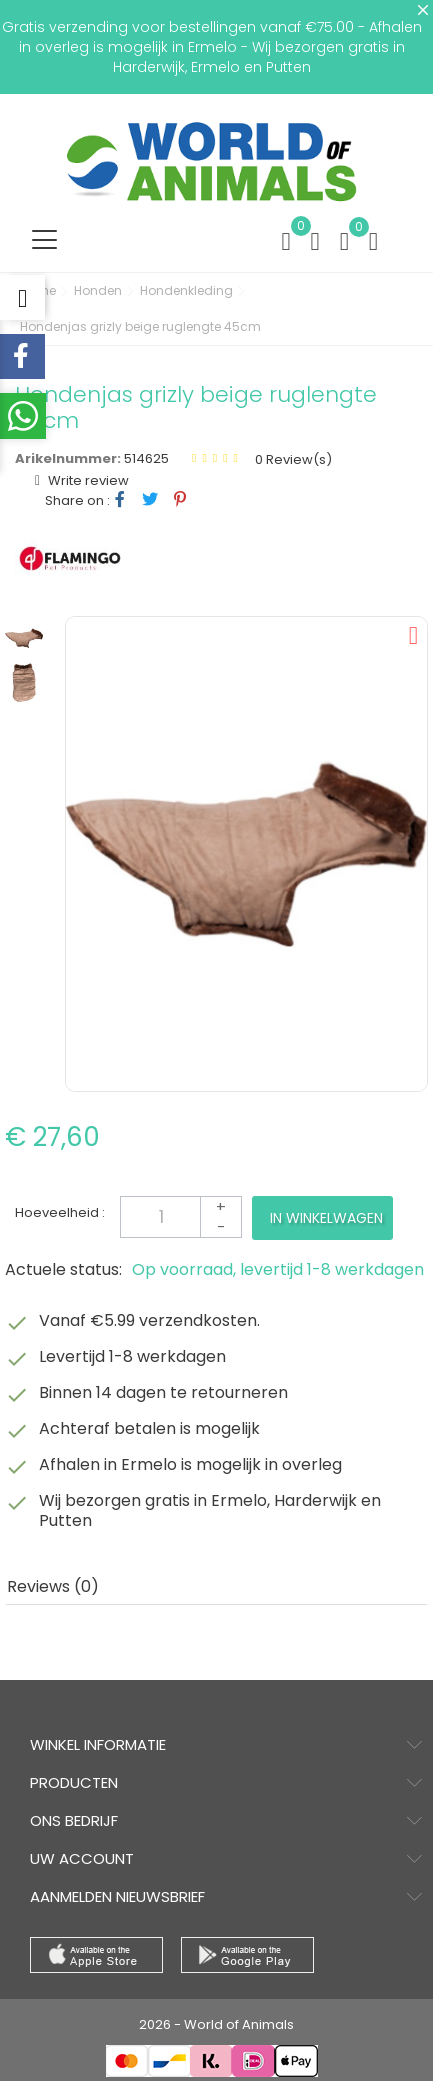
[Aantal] (181, 1217)
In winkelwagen (326, 1218)
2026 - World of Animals (216, 2024)
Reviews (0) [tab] (53, 1586)
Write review (87, 480)
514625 (146, 458)
